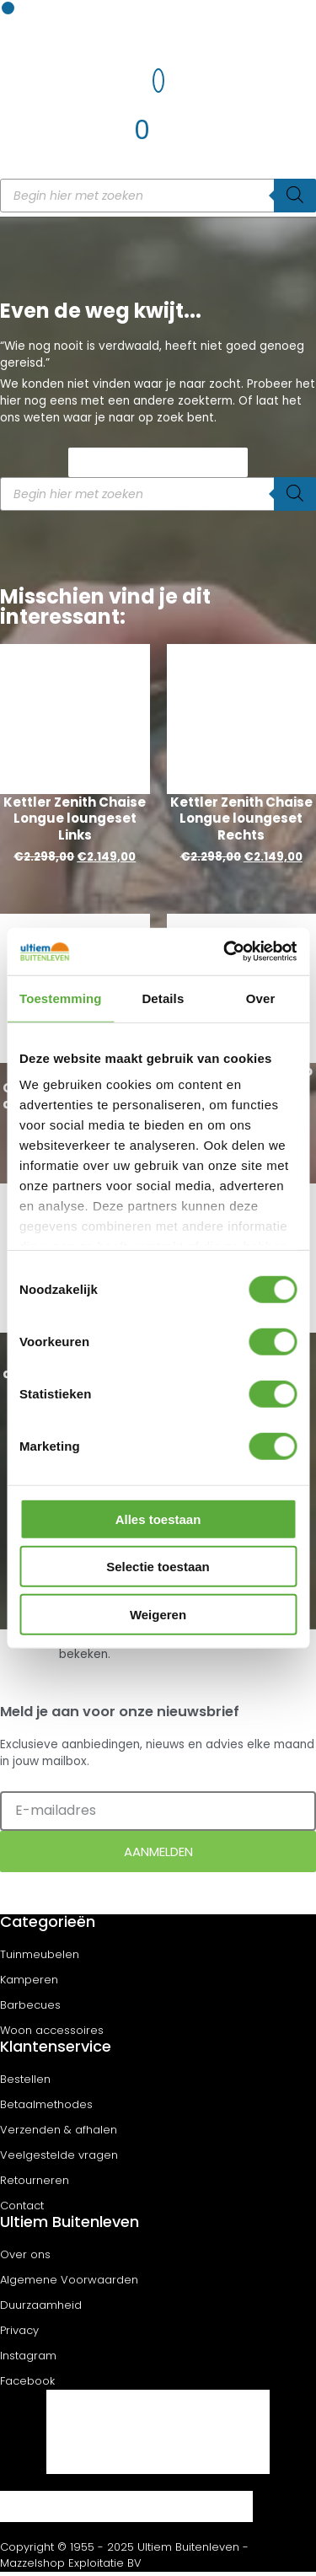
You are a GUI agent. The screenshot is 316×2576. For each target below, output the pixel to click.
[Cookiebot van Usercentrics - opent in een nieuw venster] (225, 952)
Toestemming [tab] (60, 997)
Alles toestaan (158, 1518)
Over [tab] (261, 997)
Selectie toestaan (158, 1566)
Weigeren (158, 1614)
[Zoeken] (295, 195)
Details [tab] (163, 997)
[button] (8, 8)
